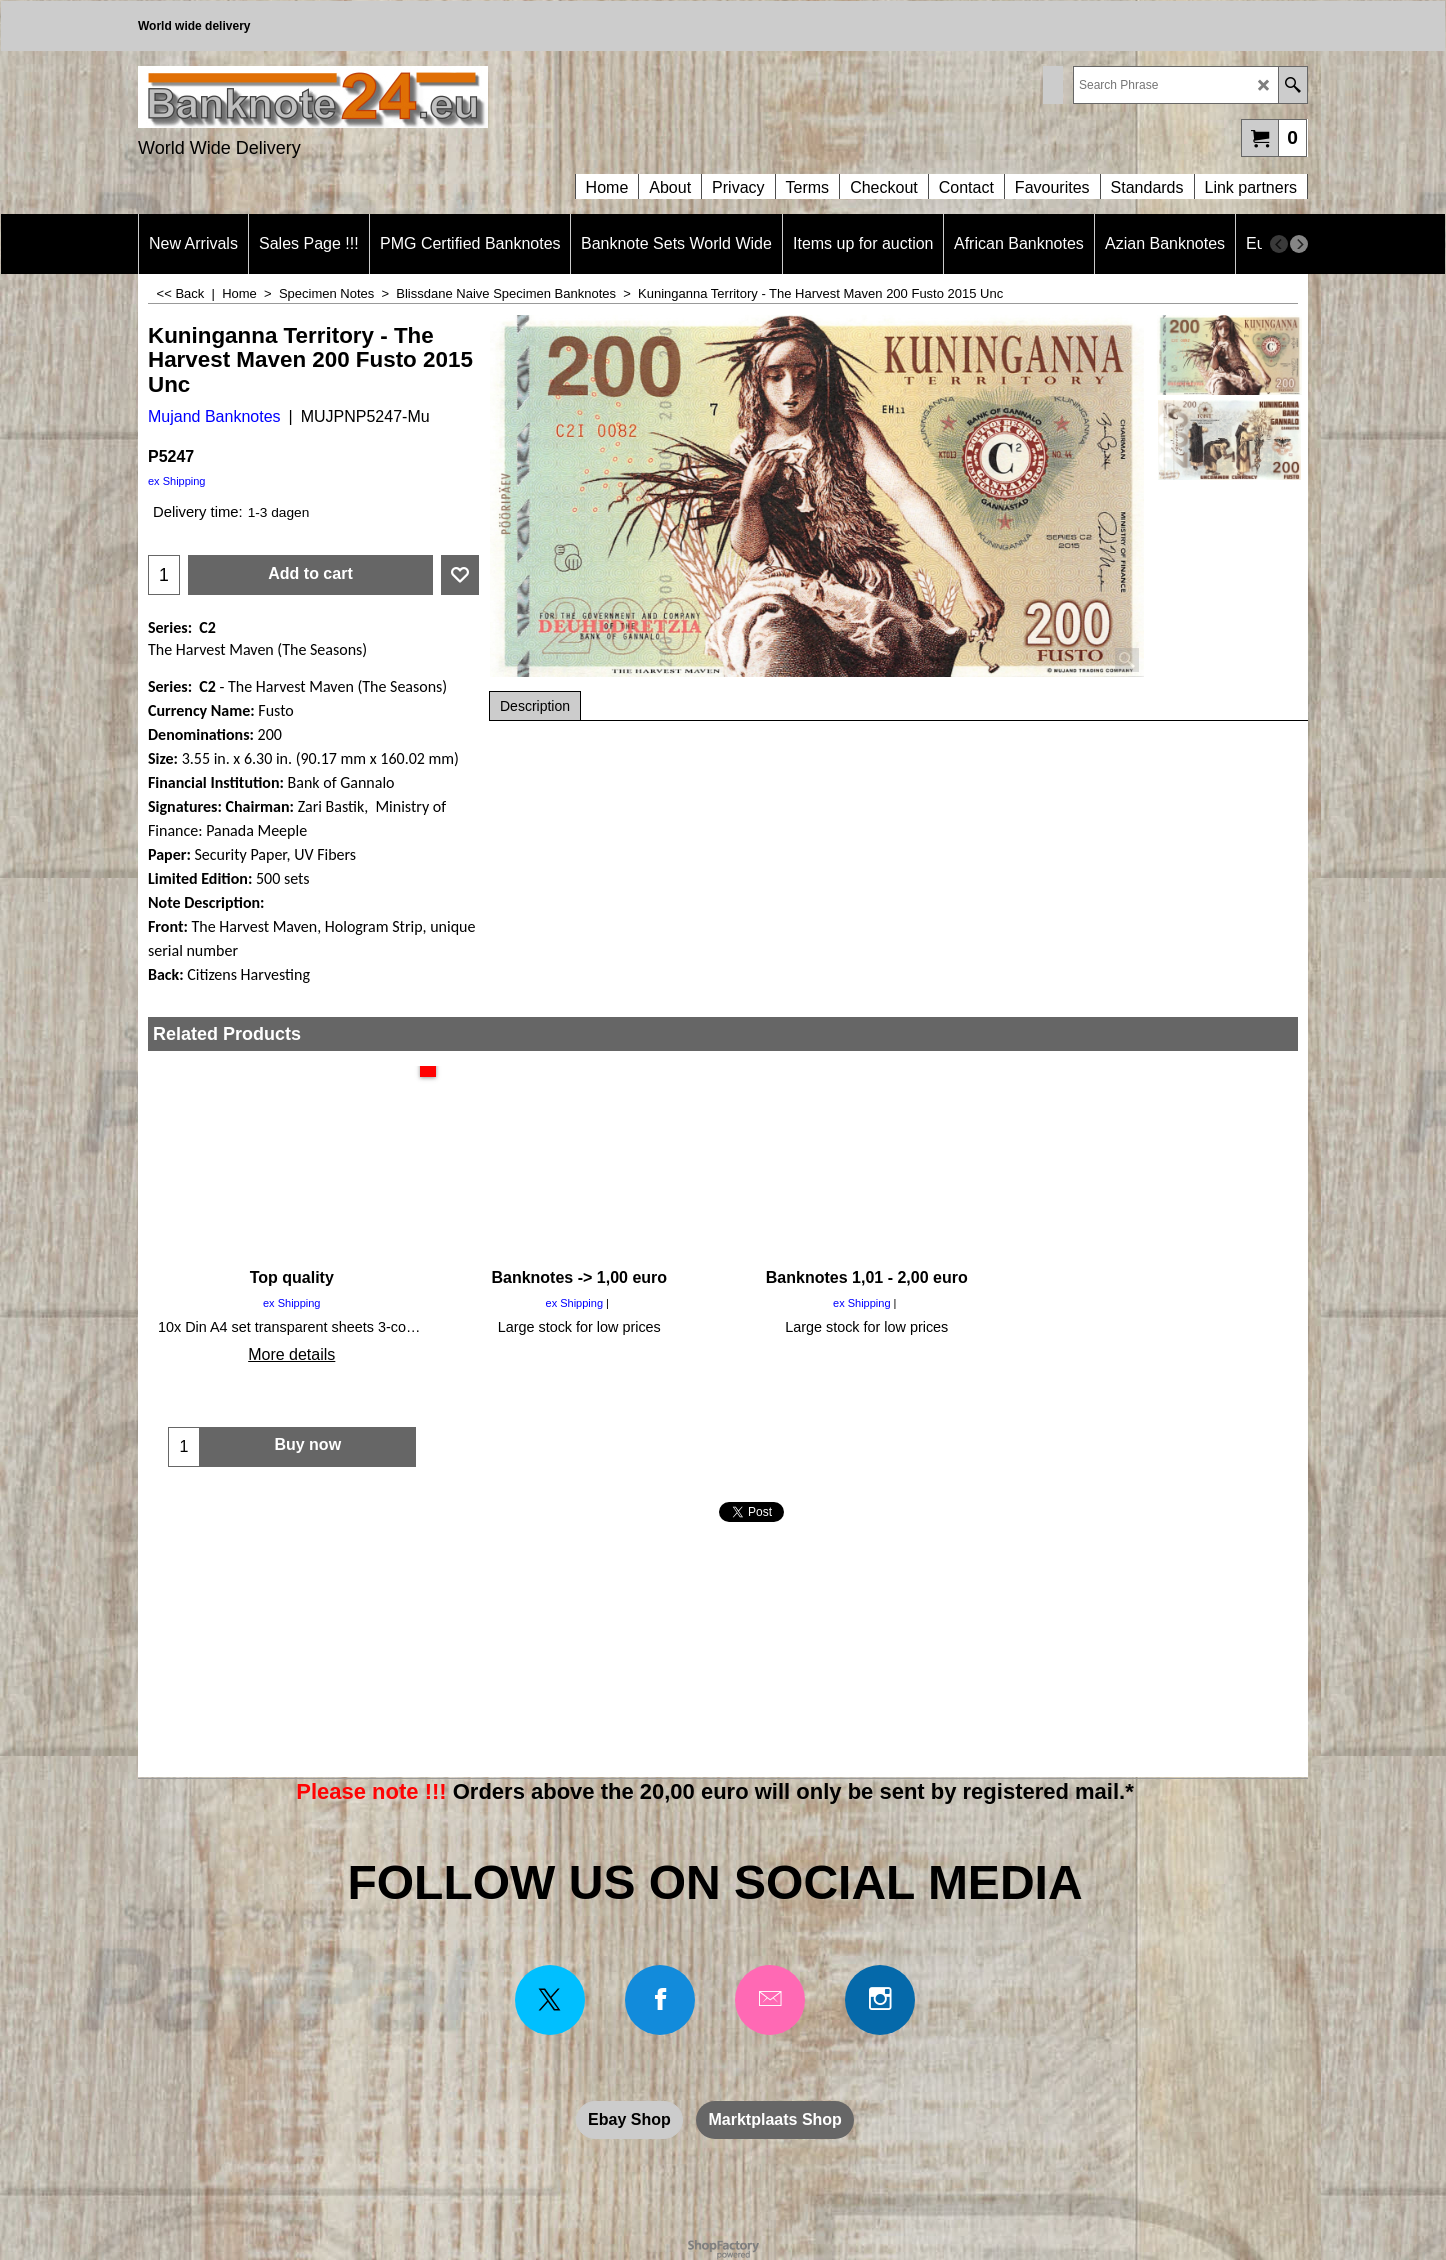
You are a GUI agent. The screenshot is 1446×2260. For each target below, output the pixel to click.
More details (291, 1354)
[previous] (1279, 244)
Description (535, 706)
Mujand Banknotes (214, 416)
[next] (1299, 244)
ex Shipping (177, 481)
